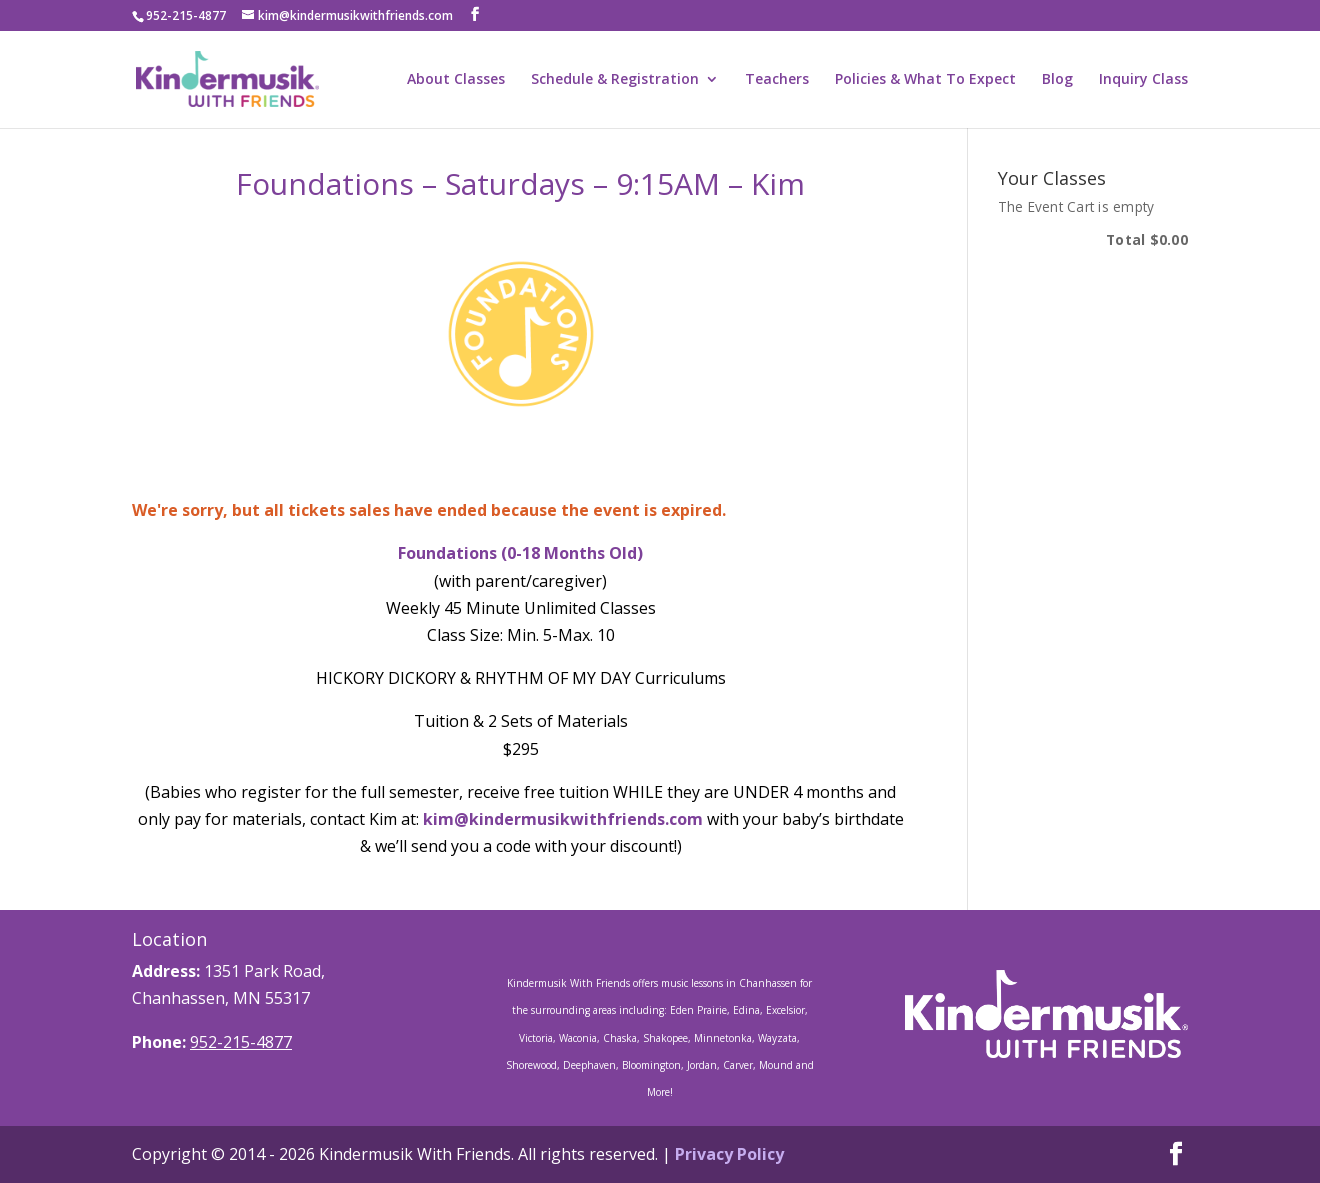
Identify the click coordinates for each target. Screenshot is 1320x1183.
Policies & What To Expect (925, 80)
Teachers (777, 80)
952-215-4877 (241, 1042)
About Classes (456, 80)
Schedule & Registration (615, 80)
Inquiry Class (1143, 80)
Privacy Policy (729, 1154)
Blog (1057, 80)
